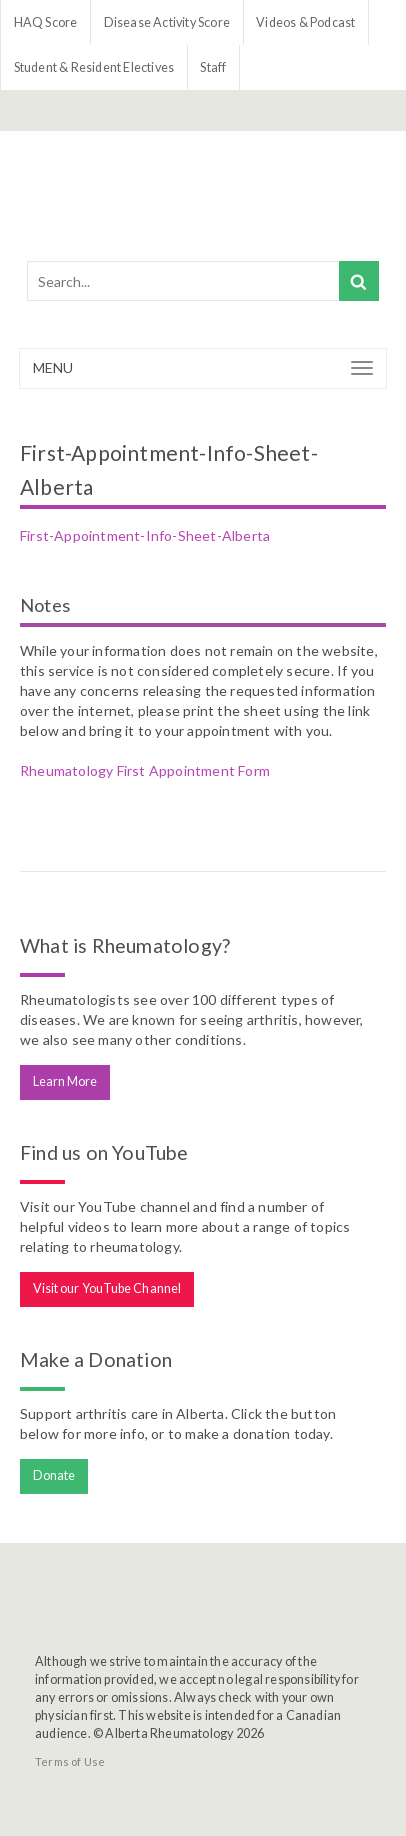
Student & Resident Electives (94, 67)
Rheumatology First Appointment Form (145, 770)
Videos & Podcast (305, 22)
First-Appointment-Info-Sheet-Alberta (145, 535)
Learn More (65, 1081)
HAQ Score (46, 22)
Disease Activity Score (167, 22)
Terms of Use (70, 1761)
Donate (54, 1475)
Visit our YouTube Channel (107, 1288)
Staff (213, 67)
